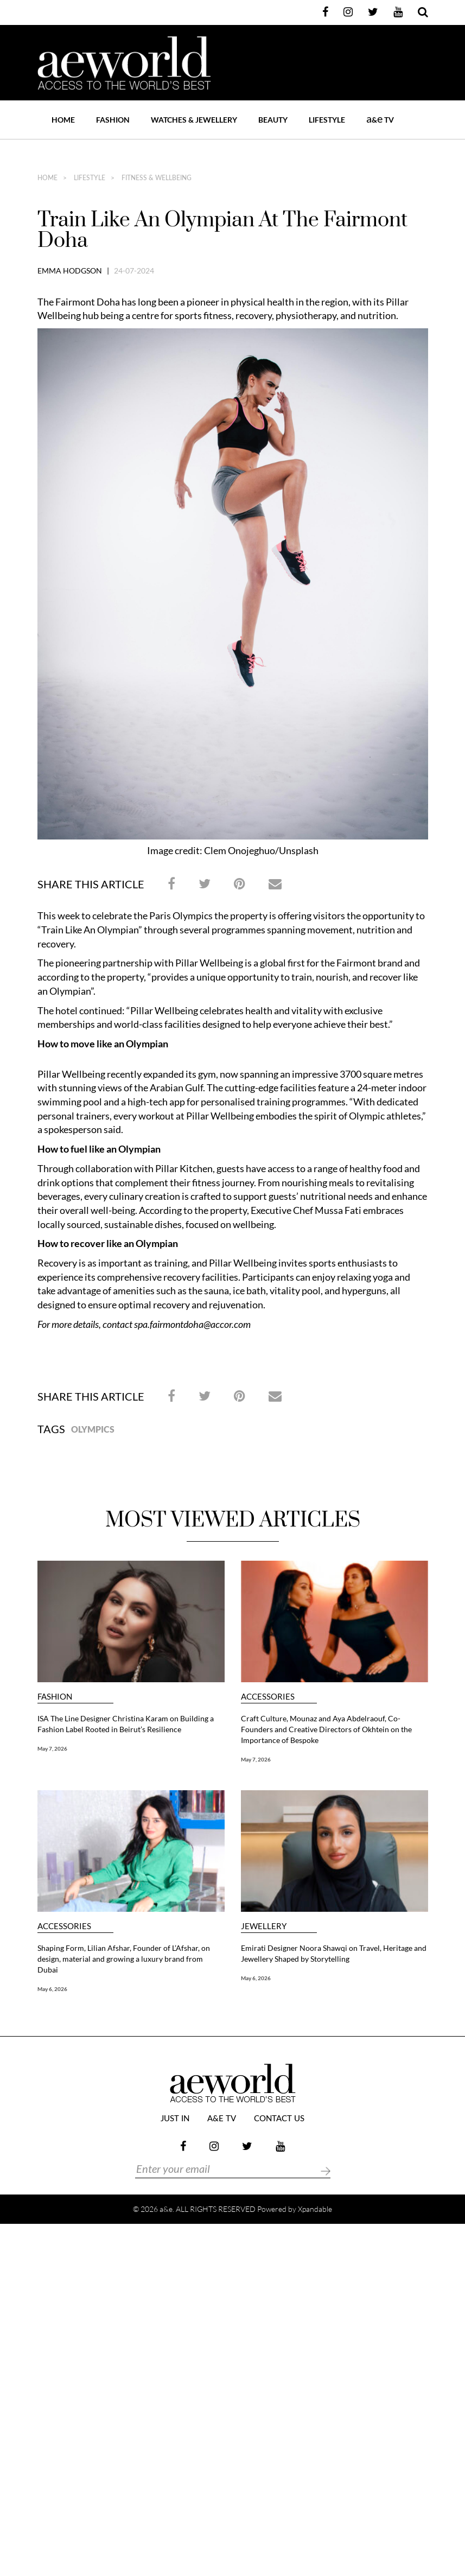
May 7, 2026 (52, 1748)
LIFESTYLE (327, 119)
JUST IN (175, 2119)
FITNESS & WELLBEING (156, 178)
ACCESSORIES (268, 1696)
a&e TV (221, 2119)
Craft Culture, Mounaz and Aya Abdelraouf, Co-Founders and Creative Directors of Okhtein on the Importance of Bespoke (326, 1729)
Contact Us (279, 2119)
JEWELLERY (263, 1926)
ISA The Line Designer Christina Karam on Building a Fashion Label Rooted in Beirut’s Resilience (125, 1724)
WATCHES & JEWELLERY (194, 119)
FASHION (113, 119)
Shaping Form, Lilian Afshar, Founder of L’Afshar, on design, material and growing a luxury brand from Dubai (123, 1958)
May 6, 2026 (52, 1989)
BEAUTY (273, 119)
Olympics (92, 1429)
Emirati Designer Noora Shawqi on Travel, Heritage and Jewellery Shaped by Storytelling (333, 1953)
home (47, 178)
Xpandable (315, 2209)
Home (63, 119)
